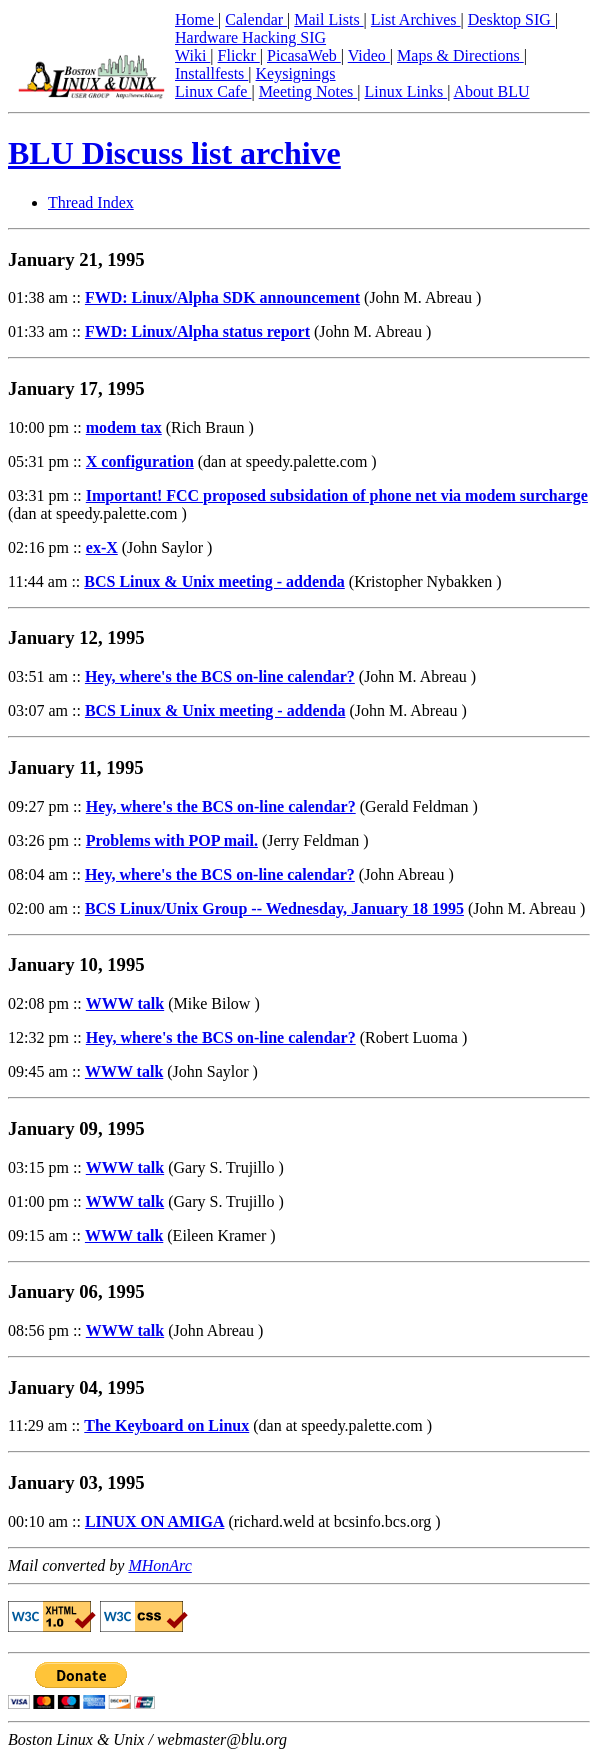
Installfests (211, 73)
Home (196, 19)
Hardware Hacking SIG (250, 37)
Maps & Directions (460, 55)
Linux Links (405, 91)
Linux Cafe (213, 91)
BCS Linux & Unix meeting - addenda (214, 581)
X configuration (140, 461)
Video (369, 55)
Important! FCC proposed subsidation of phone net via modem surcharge (337, 495)
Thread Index (91, 202)
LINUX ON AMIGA (155, 1521)
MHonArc (159, 1565)
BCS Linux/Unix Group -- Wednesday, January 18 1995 (274, 908)
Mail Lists (328, 19)
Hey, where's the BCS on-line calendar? (220, 676)
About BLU (491, 91)
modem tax (124, 427)
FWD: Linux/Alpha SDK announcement (222, 297)
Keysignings (296, 73)
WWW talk (125, 1003)
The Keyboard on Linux (166, 1425)
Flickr (239, 55)
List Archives (416, 19)
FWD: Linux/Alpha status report (197, 331)
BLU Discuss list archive (174, 153)
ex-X (102, 547)
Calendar (256, 19)
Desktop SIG (511, 19)
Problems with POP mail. (172, 840)
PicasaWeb (304, 55)
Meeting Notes (308, 91)
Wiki (192, 55)
